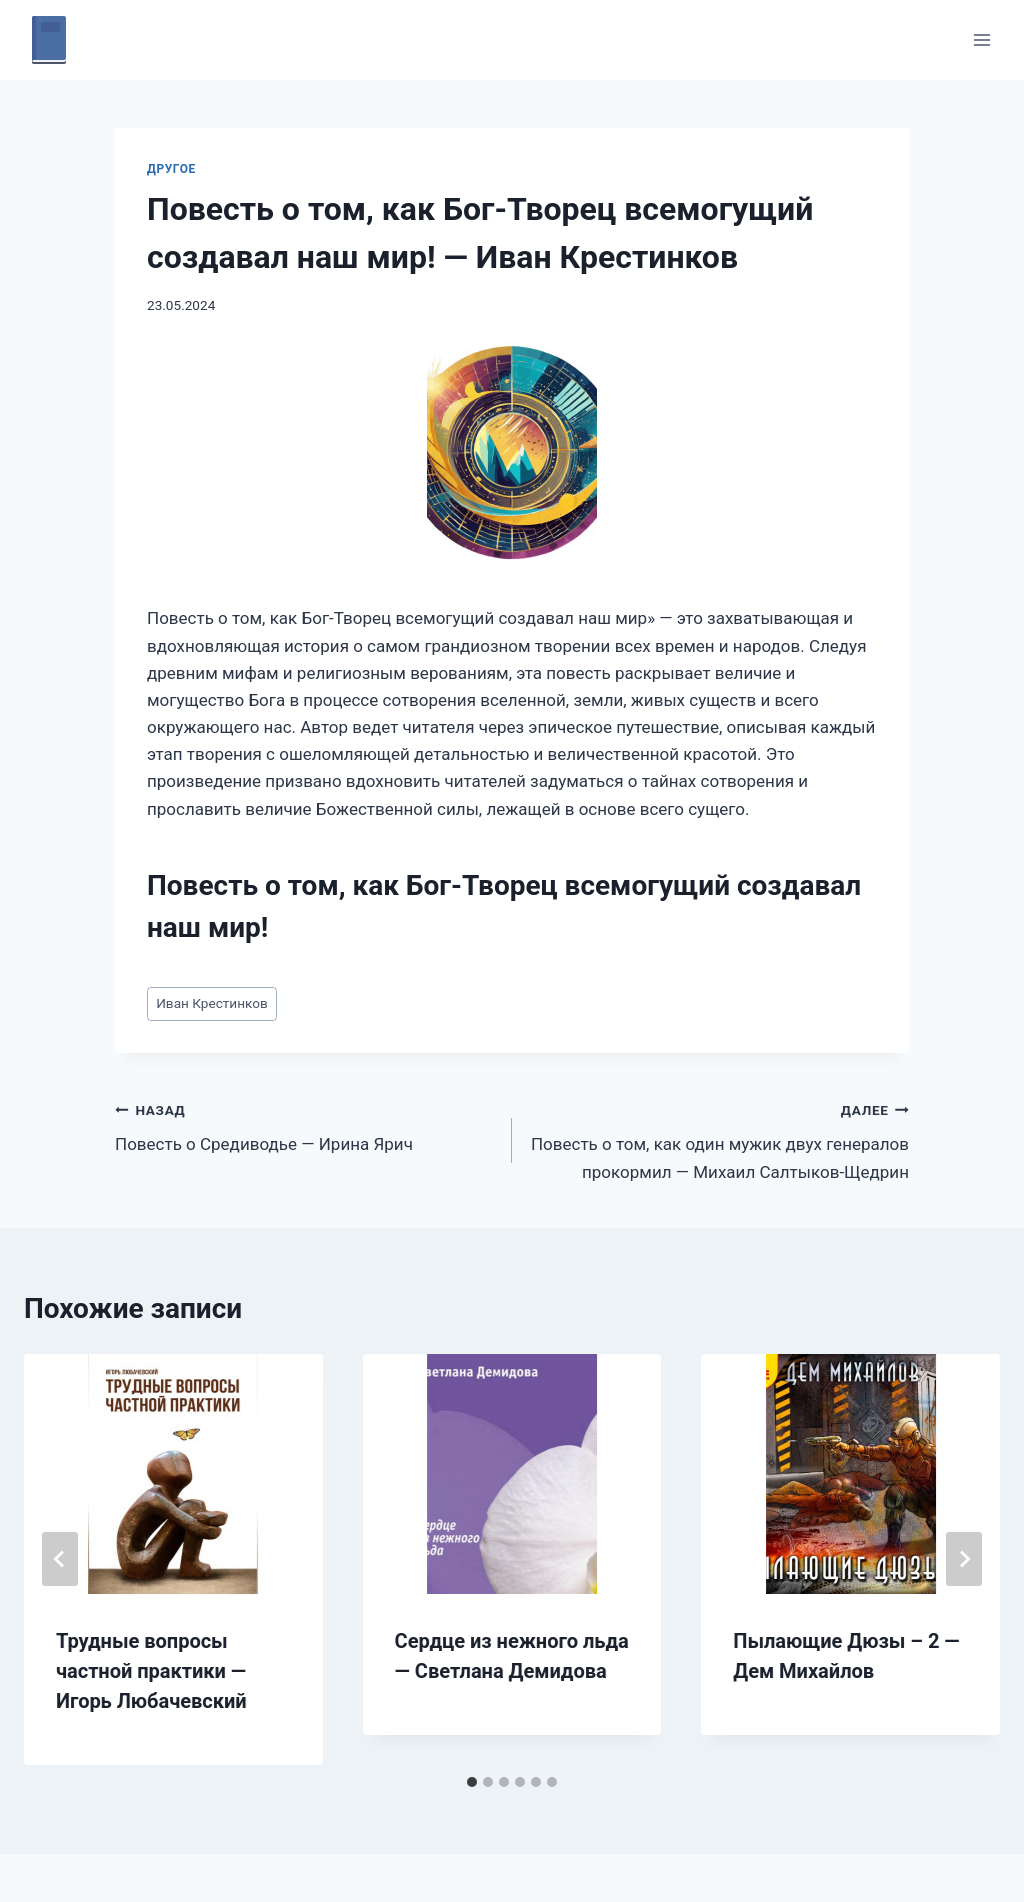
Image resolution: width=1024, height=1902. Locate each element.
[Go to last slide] (60, 1559)
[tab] (472, 1782)
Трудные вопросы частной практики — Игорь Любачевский (151, 1671)
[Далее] (964, 1559)
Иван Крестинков (212, 1003)
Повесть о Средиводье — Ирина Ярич (305, 1125)
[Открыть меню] (981, 39)
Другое (171, 169)
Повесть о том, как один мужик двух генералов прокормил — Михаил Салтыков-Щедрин (719, 1139)
